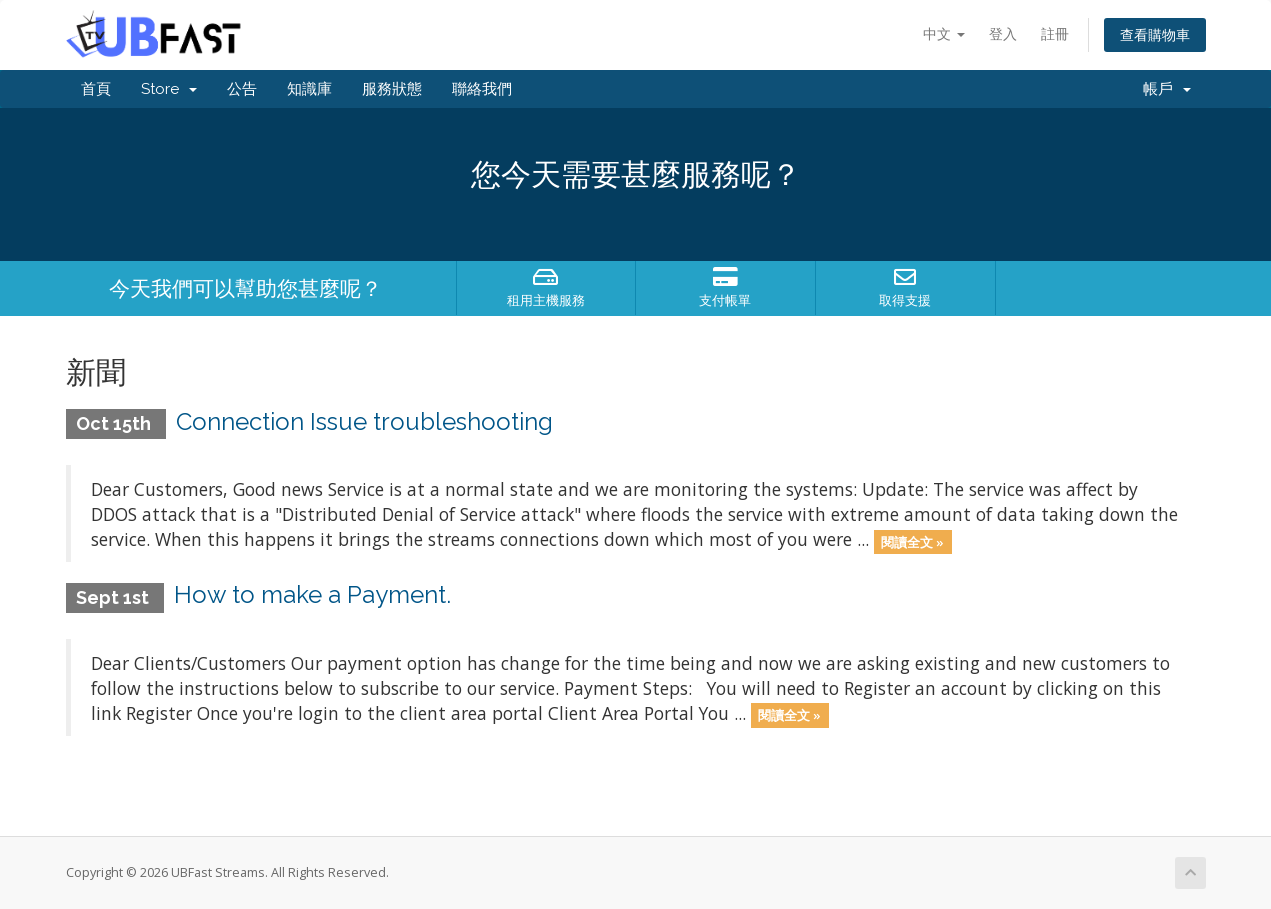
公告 (242, 89)
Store (169, 89)
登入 (1003, 33)
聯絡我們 (482, 89)
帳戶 (1167, 89)
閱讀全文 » (912, 541)
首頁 (96, 89)
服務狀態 (392, 89)
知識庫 (309, 89)
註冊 (1055, 33)
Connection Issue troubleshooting (364, 421)
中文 (944, 33)
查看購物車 (1155, 34)
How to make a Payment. (312, 594)
